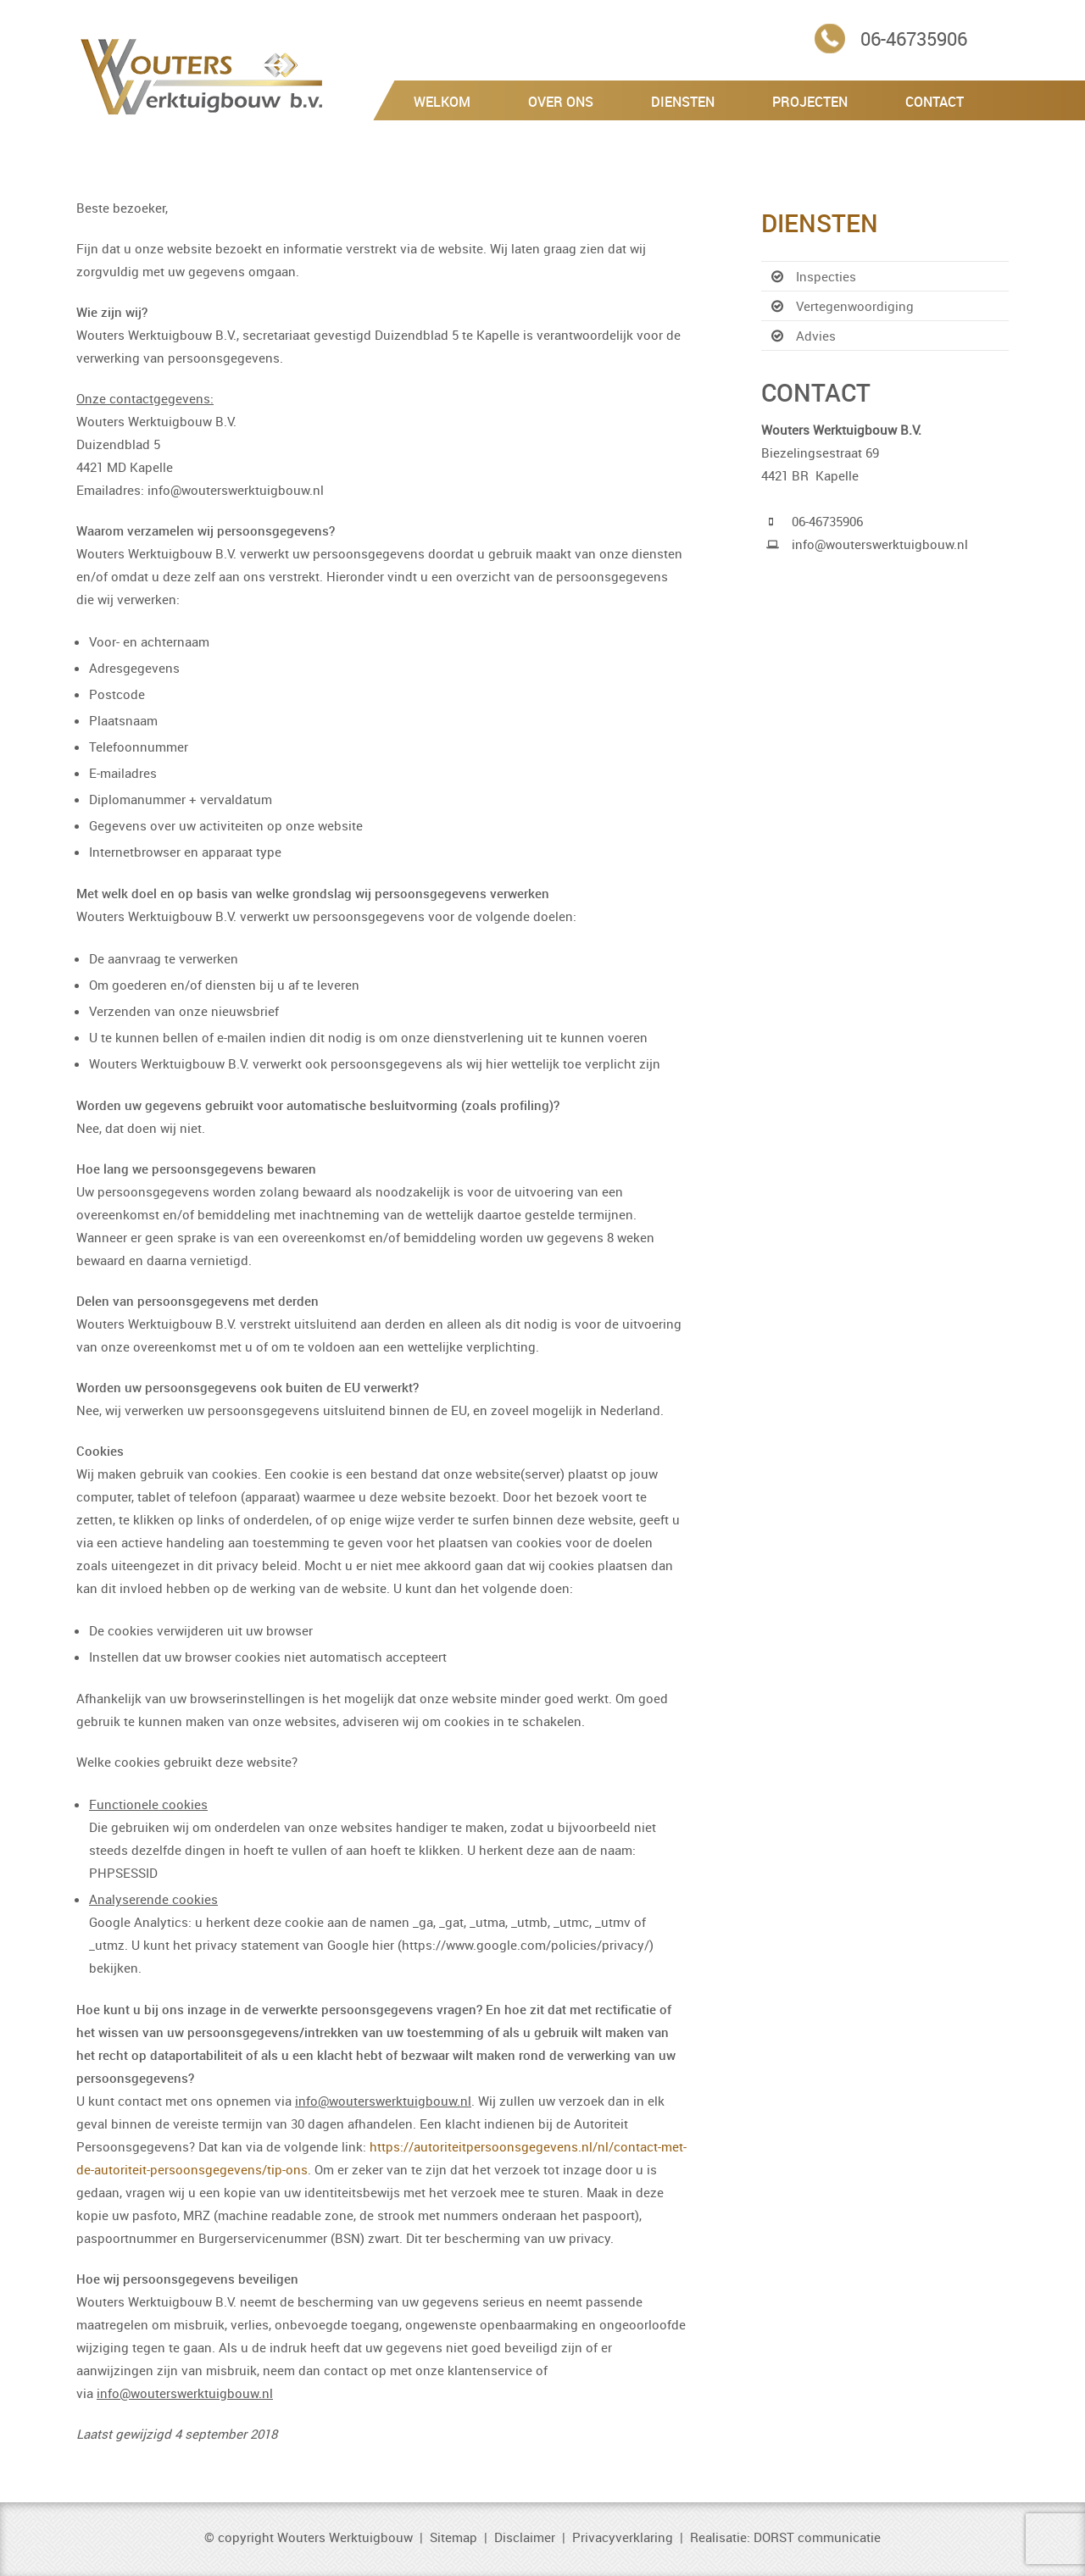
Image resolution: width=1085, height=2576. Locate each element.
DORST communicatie (817, 2537)
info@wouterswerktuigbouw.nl (880, 544)
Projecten (810, 101)
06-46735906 (913, 38)
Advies (816, 335)
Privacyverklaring (622, 2537)
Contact (934, 101)
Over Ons (560, 101)
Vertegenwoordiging (855, 305)
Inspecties (826, 276)
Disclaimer (524, 2537)
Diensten (683, 101)
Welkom (442, 101)
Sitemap (453, 2537)
